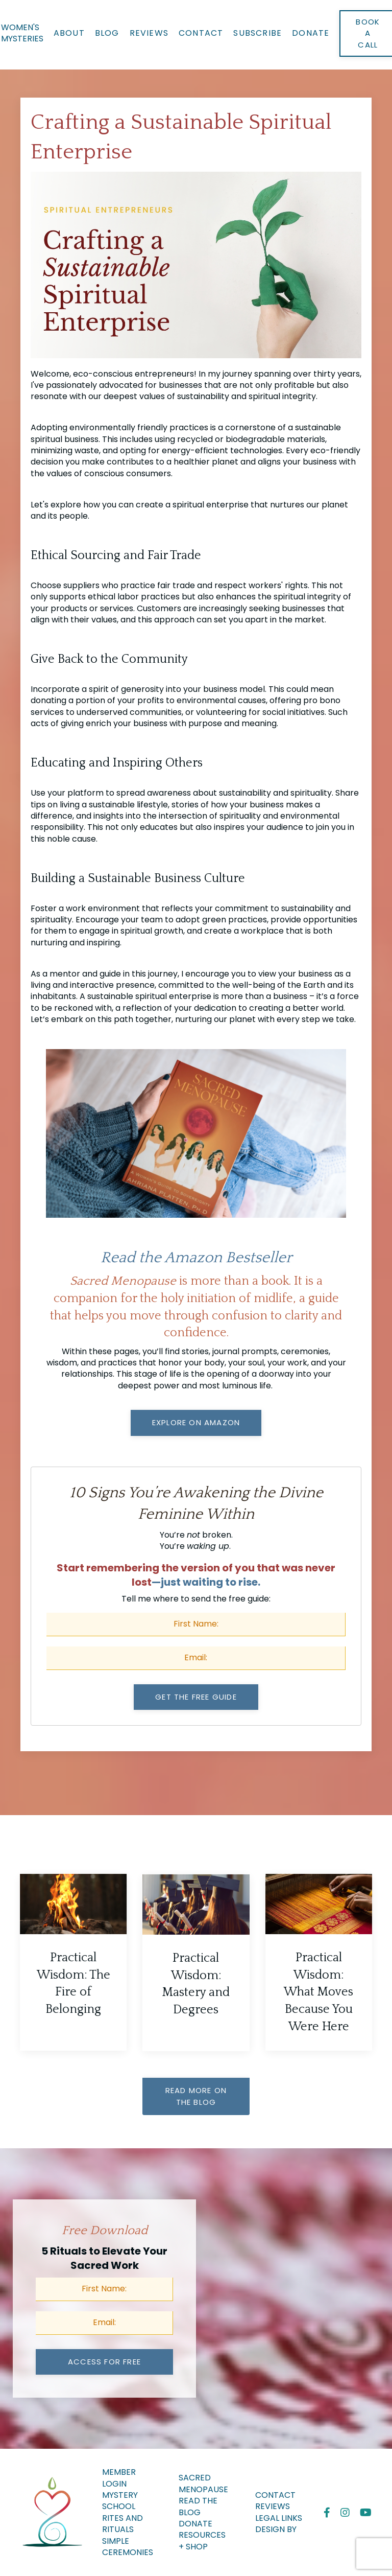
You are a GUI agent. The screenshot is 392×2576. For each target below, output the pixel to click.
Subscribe (257, 33)
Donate (310, 33)
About (69, 33)
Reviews (149, 33)
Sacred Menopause (203, 2483)
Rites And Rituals (122, 2524)
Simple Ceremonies (127, 2547)
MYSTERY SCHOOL (120, 2501)
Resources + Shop (202, 2540)
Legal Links (278, 2518)
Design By (276, 2529)
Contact (201, 33)
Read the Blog (198, 2506)
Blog (107, 33)
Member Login (119, 2478)
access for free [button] (104, 2361)
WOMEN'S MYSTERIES (22, 33)
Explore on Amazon (196, 1422)
